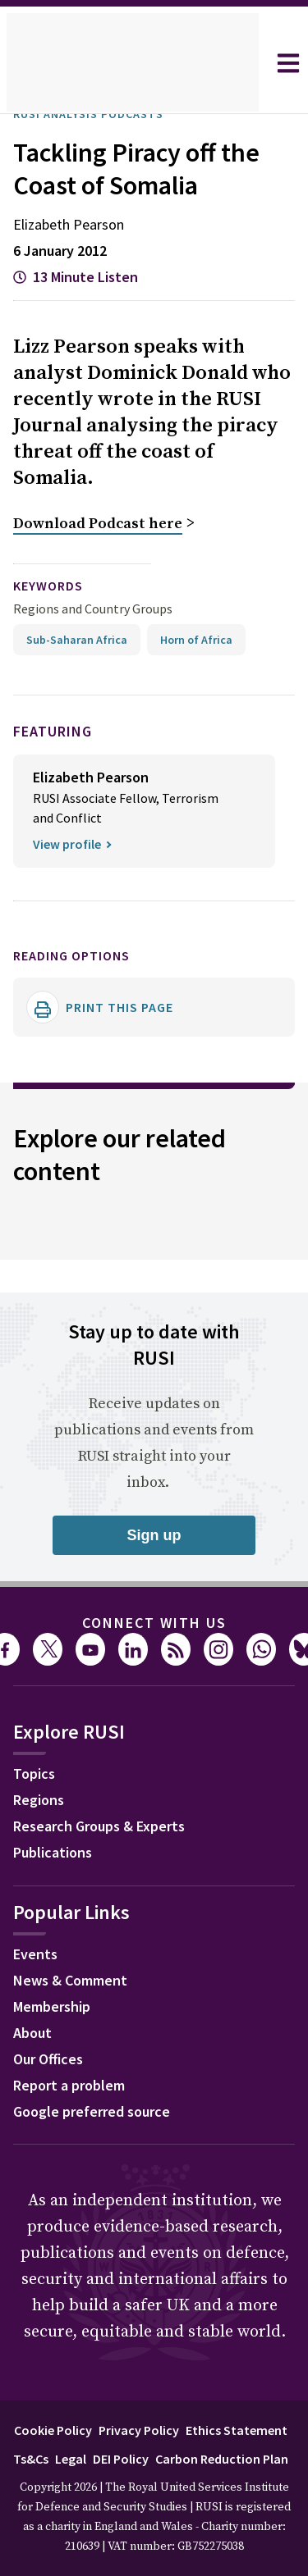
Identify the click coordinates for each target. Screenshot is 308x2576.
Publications (57, 1852)
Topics (36, 1774)
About (34, 2033)
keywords (55, 586)
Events (37, 1954)
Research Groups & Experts (111, 1826)
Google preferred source (99, 2112)
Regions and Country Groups (95, 608)
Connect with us (154, 1621)
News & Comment (76, 1980)
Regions (42, 1800)
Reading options (81, 954)
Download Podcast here (97, 525)
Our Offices (53, 2059)
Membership (56, 2007)
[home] (133, 63)
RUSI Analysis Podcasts (99, 114)
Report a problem (74, 2085)
